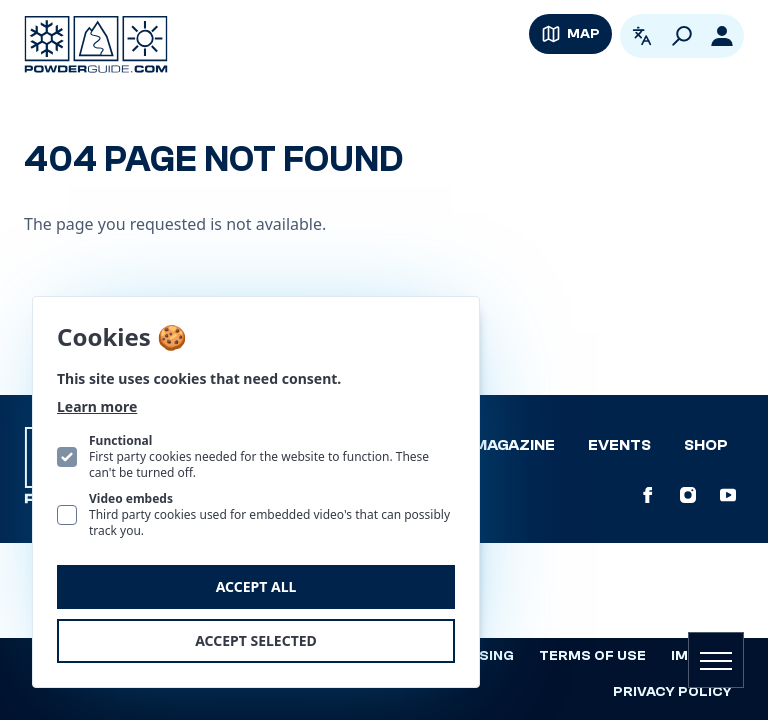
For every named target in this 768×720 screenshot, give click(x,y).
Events (619, 445)
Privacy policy (672, 692)
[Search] (682, 36)
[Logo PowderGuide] (96, 44)
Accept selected (256, 640)
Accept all (256, 586)
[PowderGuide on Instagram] (688, 495)
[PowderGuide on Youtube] (728, 495)
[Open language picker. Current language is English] (642, 36)
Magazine (514, 445)
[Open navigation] (716, 660)
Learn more (97, 406)
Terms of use (592, 656)
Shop (706, 445)
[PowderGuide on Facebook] (648, 495)
